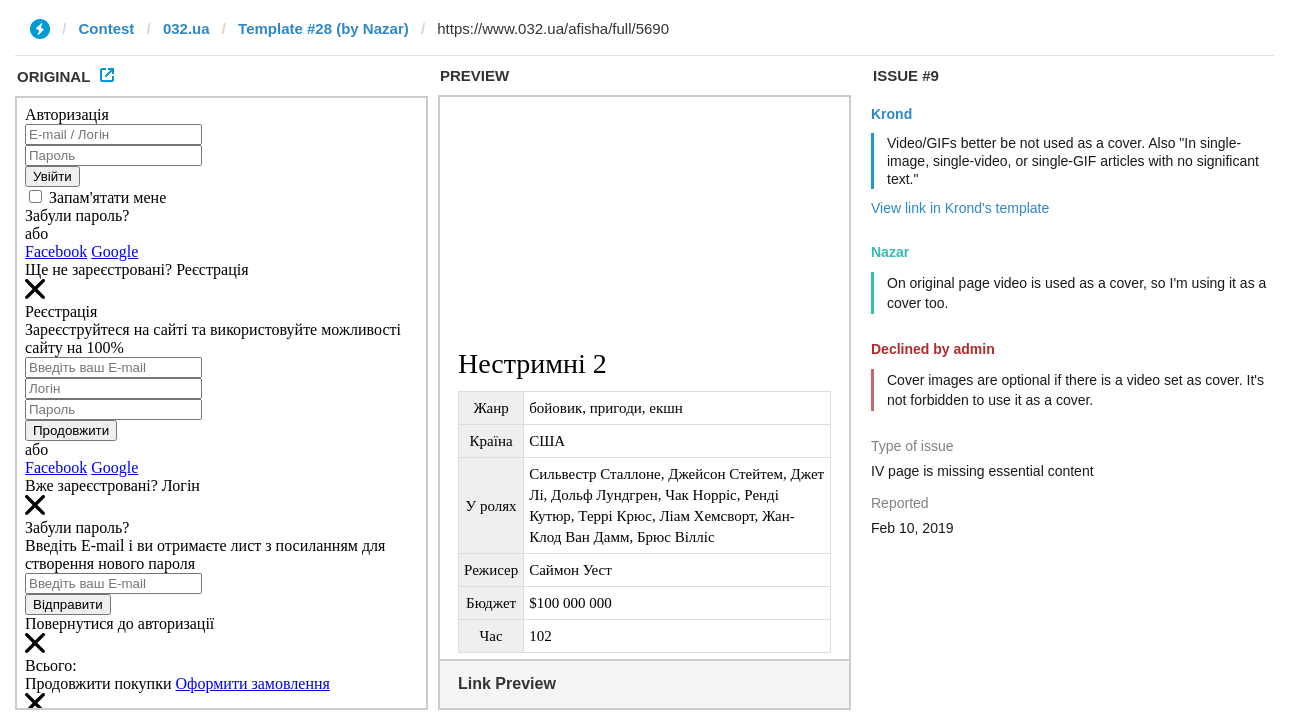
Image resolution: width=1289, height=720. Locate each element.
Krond (891, 114)
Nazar (890, 252)
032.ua (186, 28)
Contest (107, 28)
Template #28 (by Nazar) (323, 28)
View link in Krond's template (960, 208)
